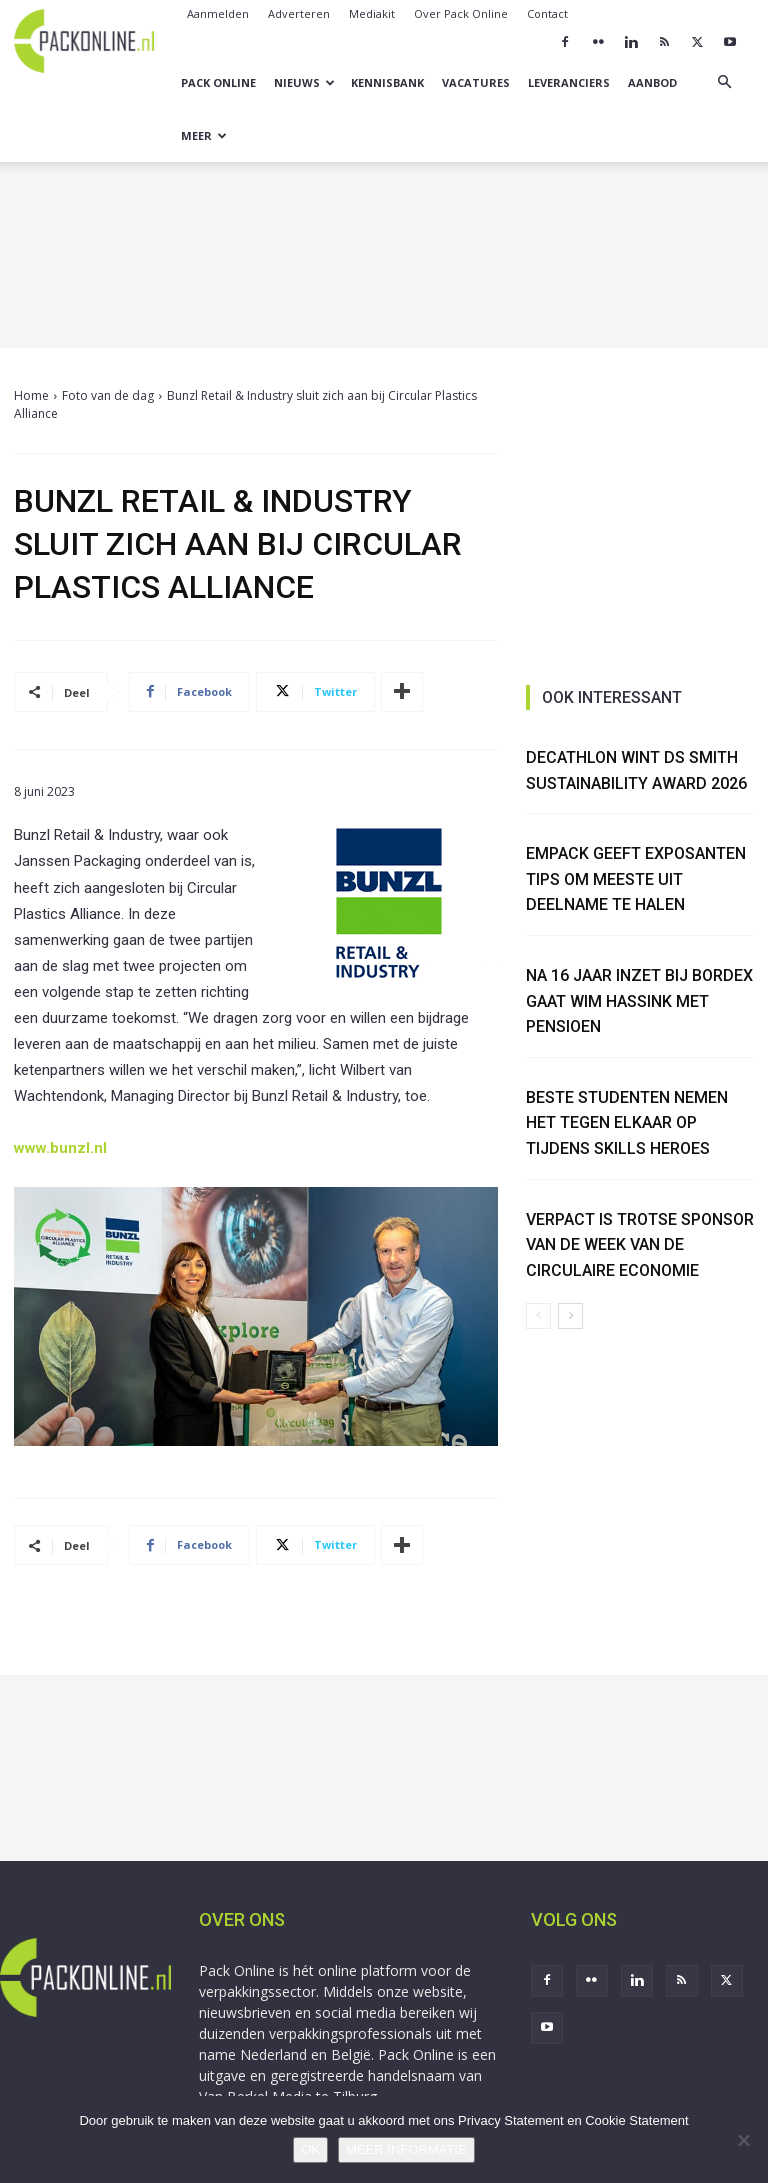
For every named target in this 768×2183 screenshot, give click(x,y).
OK (310, 2149)
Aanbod (652, 82)
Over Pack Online (461, 13)
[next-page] (570, 1316)
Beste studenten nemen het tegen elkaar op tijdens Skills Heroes (627, 1123)
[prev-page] (538, 1316)
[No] (743, 2140)
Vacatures (476, 82)
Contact (547, 13)
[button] (724, 82)
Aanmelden (218, 13)
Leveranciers (569, 82)
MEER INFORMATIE (406, 2149)
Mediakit (372, 13)
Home (31, 395)
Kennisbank (387, 82)
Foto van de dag (108, 395)
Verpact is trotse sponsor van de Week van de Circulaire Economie (640, 1245)
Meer (204, 135)
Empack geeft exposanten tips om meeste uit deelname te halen (636, 879)
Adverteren (299, 13)
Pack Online (218, 82)
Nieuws (304, 82)
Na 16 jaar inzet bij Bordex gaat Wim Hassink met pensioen (639, 1001)
